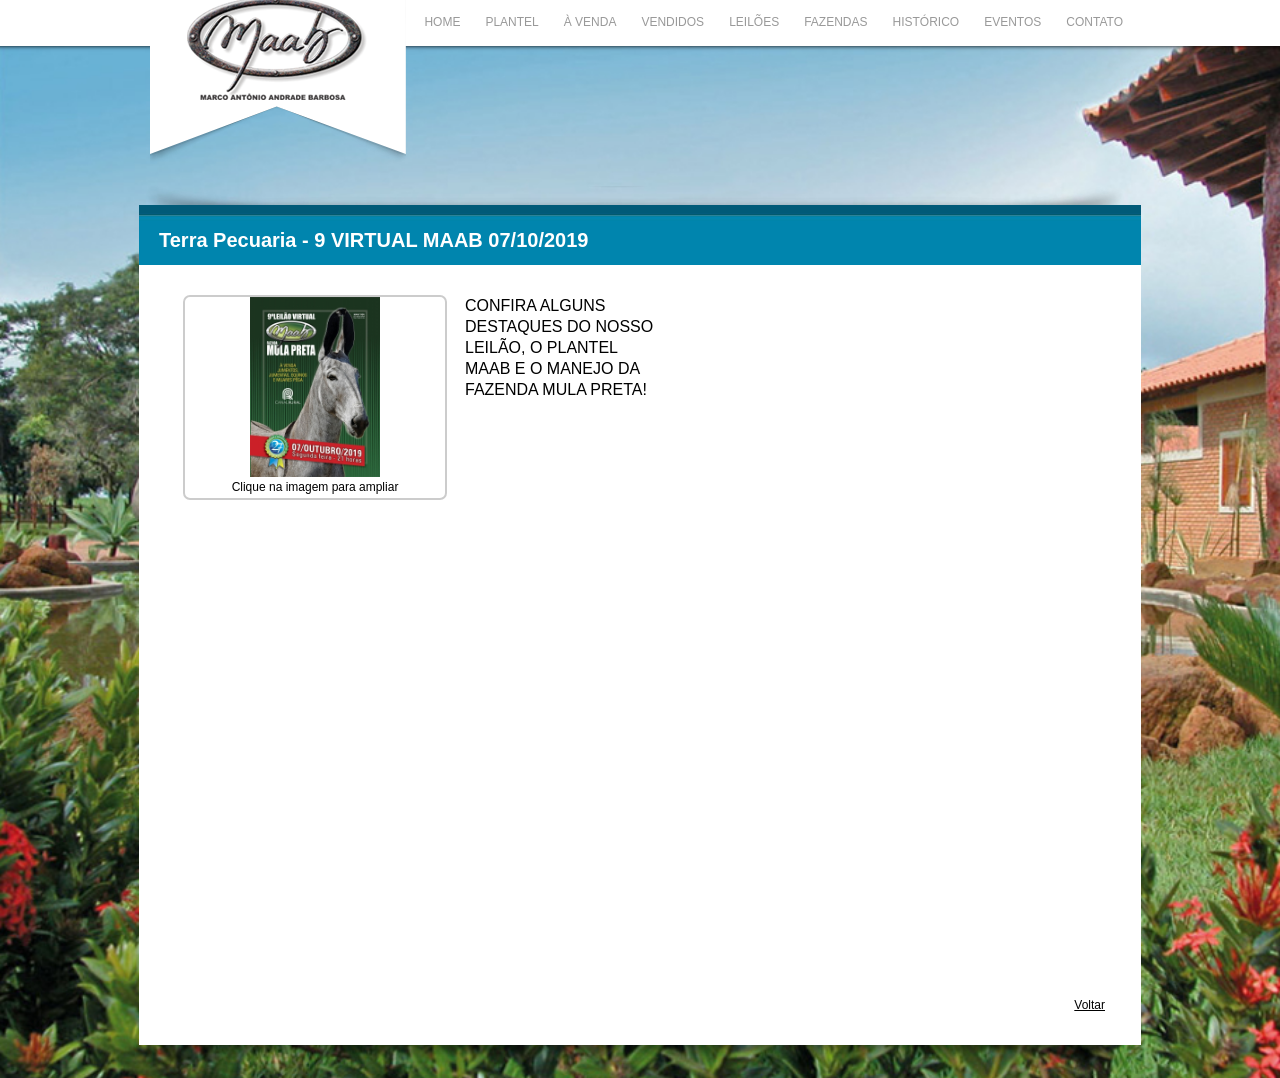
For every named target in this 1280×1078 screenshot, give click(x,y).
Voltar (1089, 1005)
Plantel (511, 22)
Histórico (926, 22)
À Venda (590, 22)
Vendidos (672, 22)
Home (442, 22)
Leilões (754, 22)
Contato (1094, 22)
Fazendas (835, 22)
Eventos (1012, 22)
